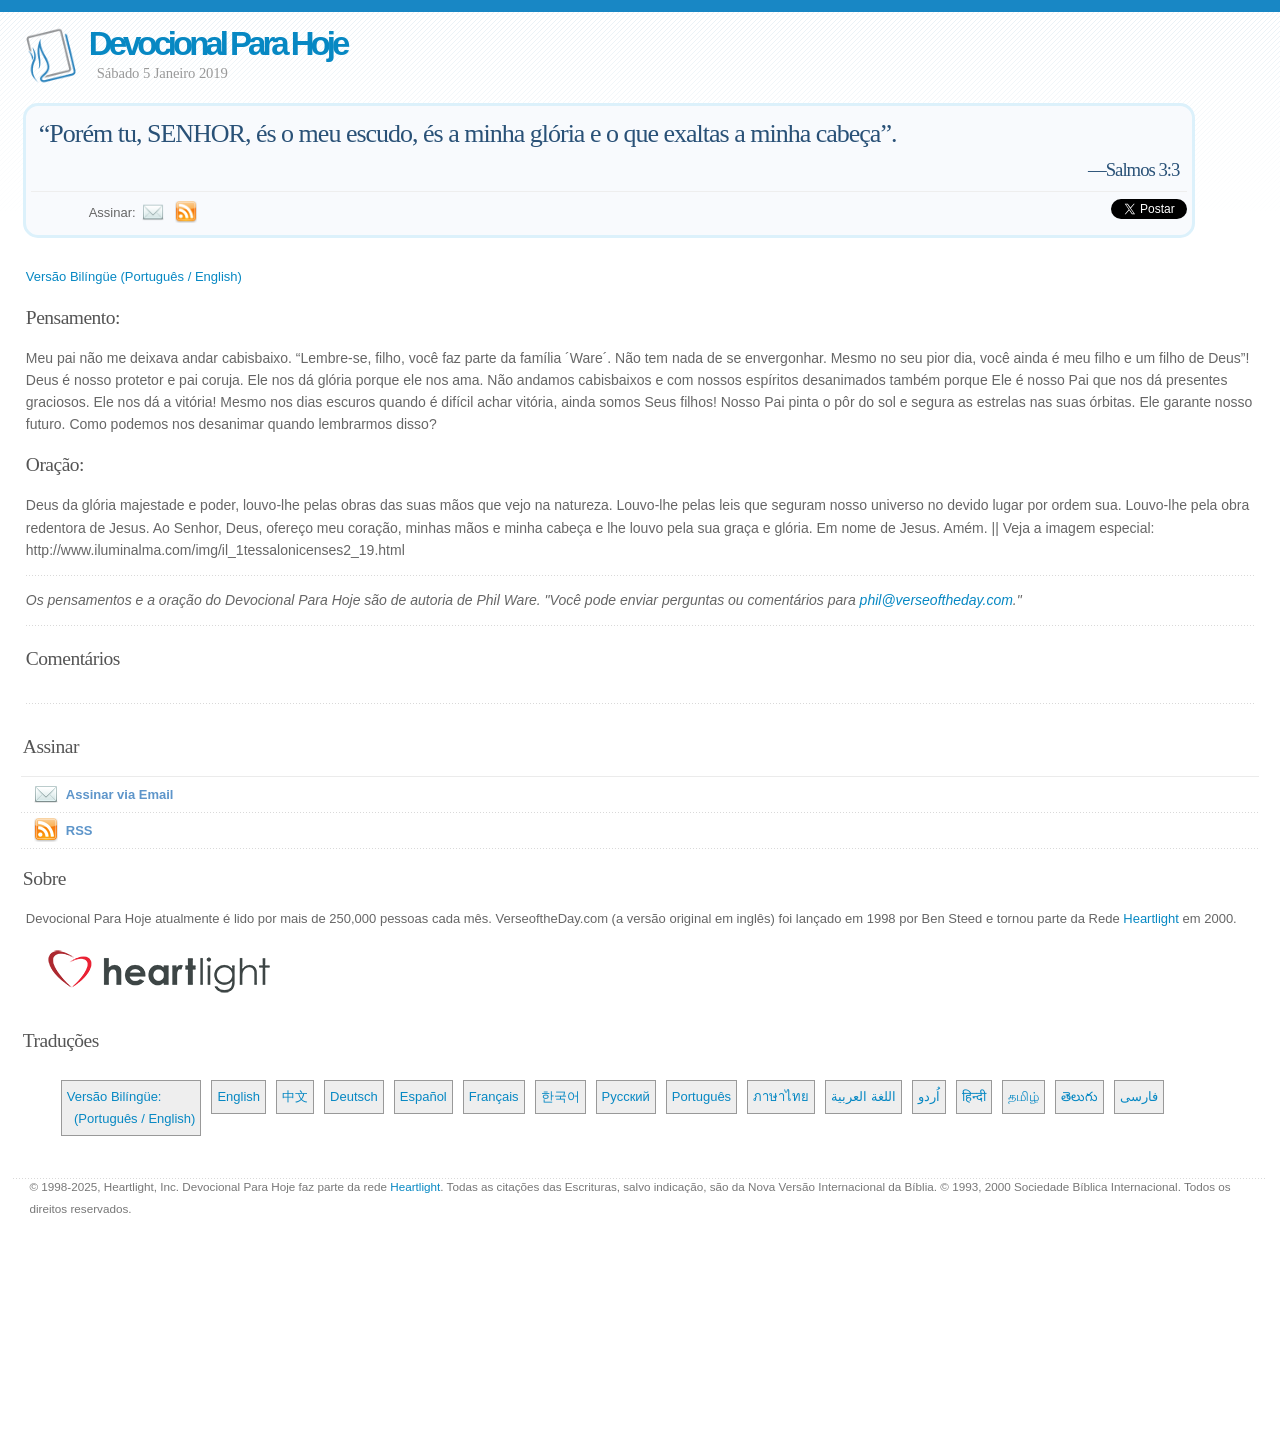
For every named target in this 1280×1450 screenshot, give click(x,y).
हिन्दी (974, 1096)
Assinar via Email (100, 794)
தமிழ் (1023, 1096)
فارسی (1139, 1096)
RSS (79, 830)
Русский (626, 1096)
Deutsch (354, 1096)
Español (423, 1096)
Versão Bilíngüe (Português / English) (134, 276)
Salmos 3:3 (1143, 169)
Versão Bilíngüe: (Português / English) (131, 1107)
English (238, 1096)
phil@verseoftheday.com (936, 600)
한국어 (560, 1096)
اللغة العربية (863, 1096)
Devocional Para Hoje (217, 43)
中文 (295, 1096)
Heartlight (1151, 918)
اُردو (929, 1096)
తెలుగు (1079, 1096)
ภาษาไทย (781, 1096)
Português (701, 1096)
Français (494, 1096)
